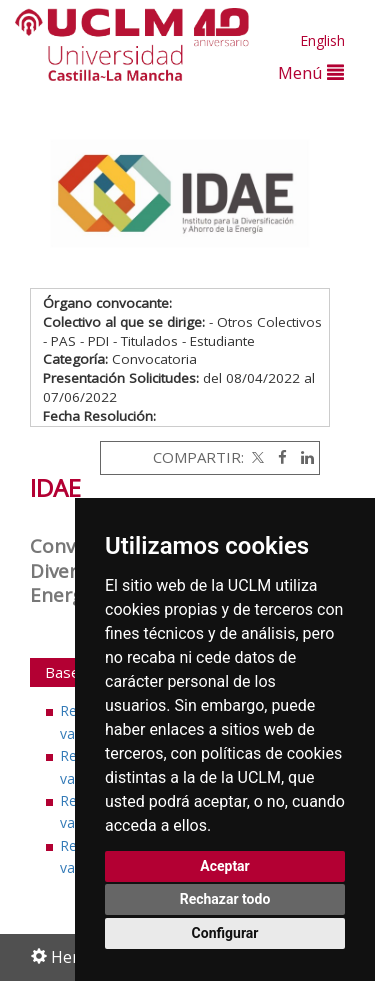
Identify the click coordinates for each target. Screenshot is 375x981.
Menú (311, 72)
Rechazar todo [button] (225, 899)
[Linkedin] (302, 457)
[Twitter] (256, 457)
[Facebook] (277, 457)
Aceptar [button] (225, 866)
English (322, 40)
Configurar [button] (225, 933)
